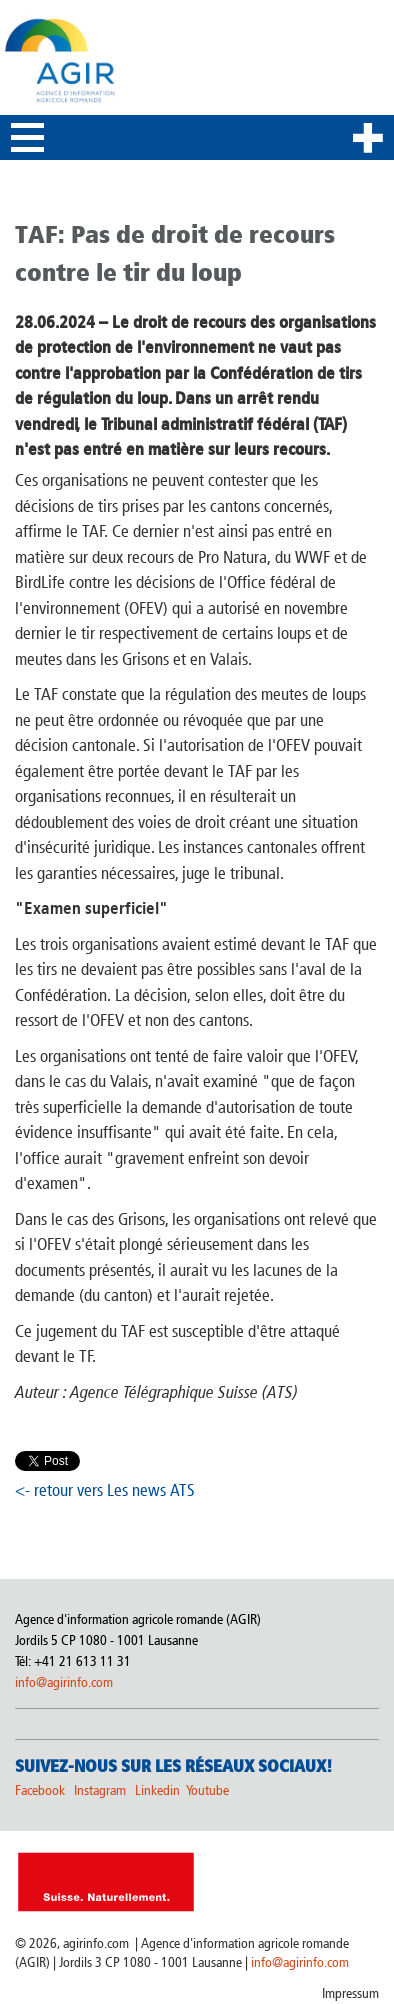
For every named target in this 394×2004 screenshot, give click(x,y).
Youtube (207, 1790)
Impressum (350, 1993)
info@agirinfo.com (64, 1682)
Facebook (40, 1790)
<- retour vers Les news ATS (105, 1490)
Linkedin (159, 1790)
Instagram (100, 1790)
